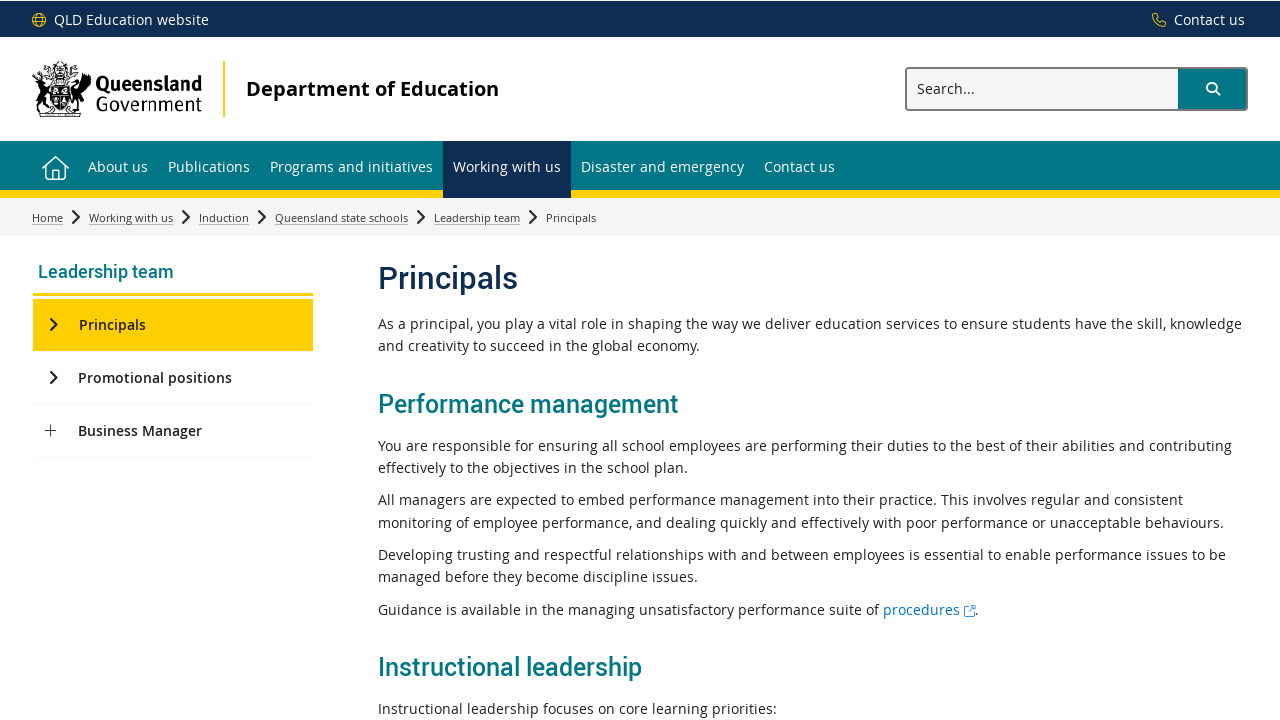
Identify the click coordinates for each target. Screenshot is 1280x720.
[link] (173, 273)
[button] (1212, 89)
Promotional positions (155, 377)
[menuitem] (55, 165)
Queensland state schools (341, 217)
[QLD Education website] (120, 20)
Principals (112, 324)
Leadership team (477, 217)
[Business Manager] (50, 431)
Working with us (131, 217)
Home (47, 217)
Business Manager (140, 430)
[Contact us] (1193, 20)
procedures (929, 609)
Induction (224, 217)
